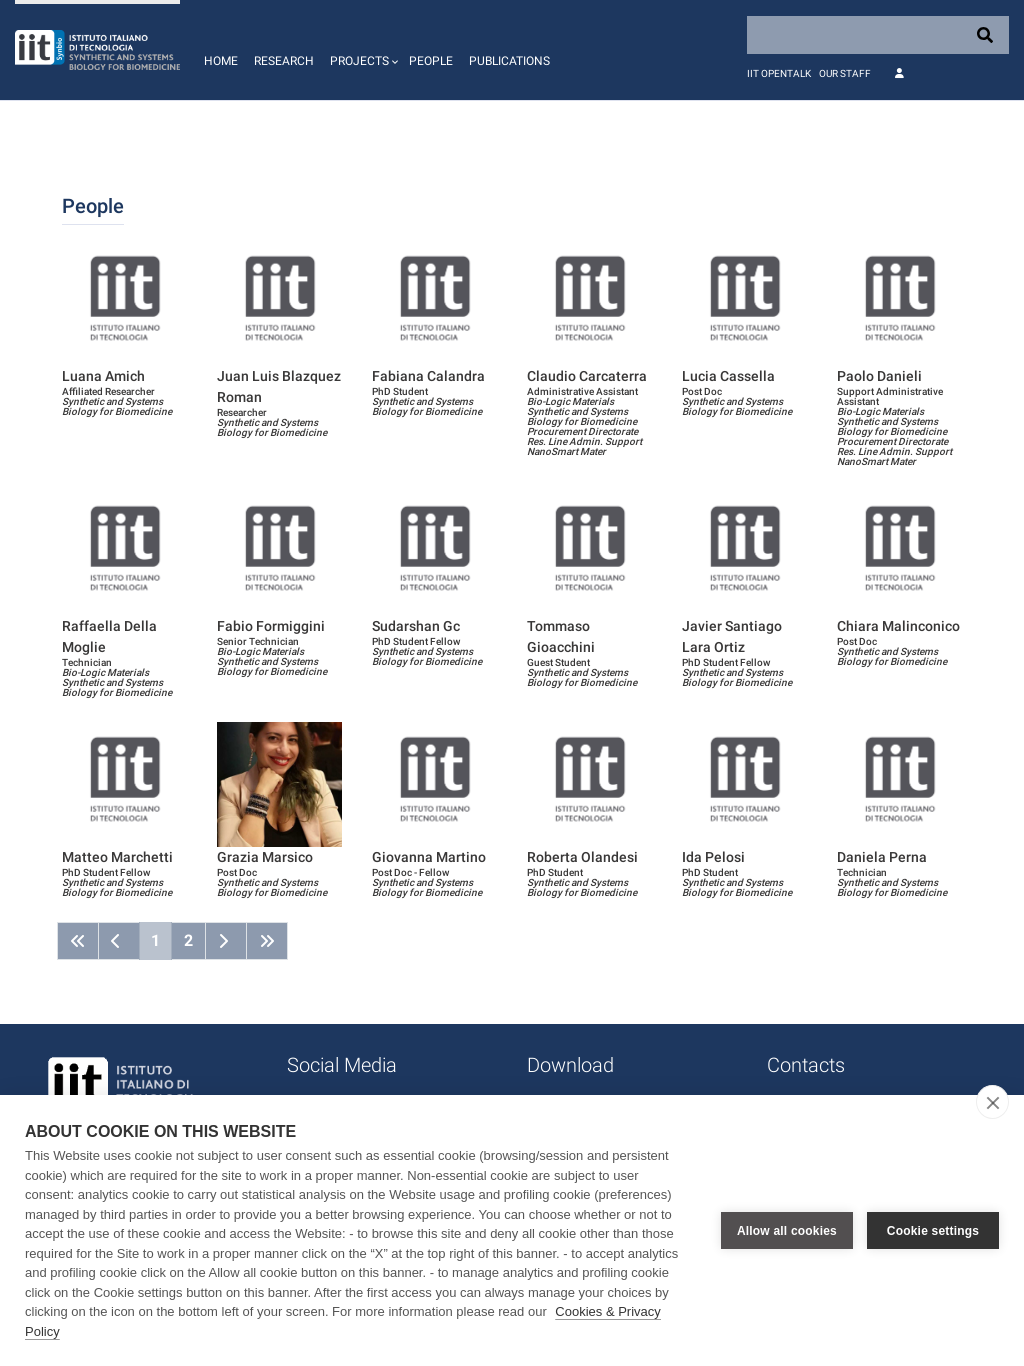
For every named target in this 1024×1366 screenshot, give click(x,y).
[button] (361, 50)
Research (284, 61)
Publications (509, 61)
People (431, 61)
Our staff (845, 73)
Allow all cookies (787, 1231)
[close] (992, 1102)
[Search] (878, 35)
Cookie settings (933, 1231)
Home (221, 61)
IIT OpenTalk (779, 73)
